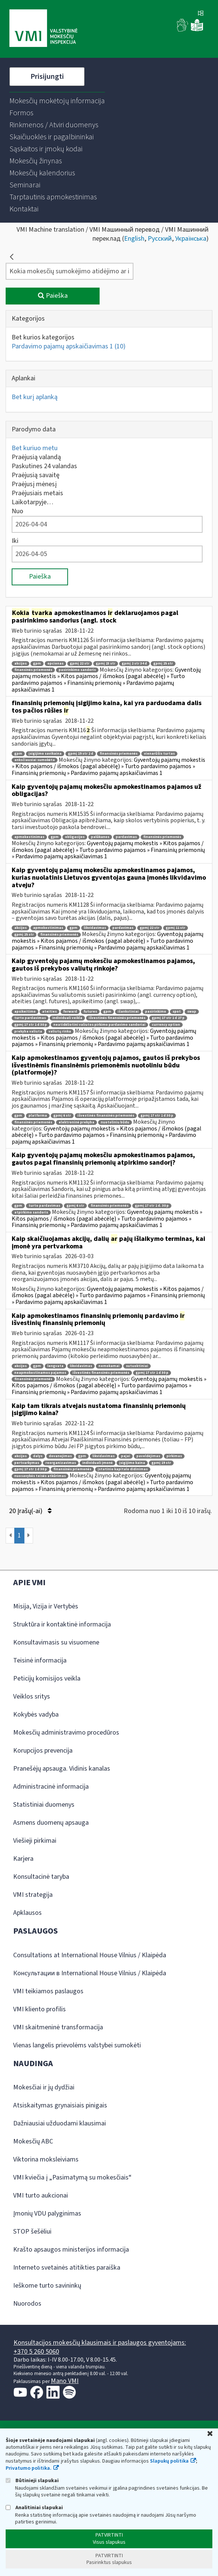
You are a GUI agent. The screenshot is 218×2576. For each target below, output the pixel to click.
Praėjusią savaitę (35, 475)
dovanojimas (60, 1456)
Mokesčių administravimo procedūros (66, 1732)
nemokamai (109, 1366)
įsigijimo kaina (132, 1463)
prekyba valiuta (28, 1031)
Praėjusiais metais (37, 493)
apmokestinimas (29, 837)
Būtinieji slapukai (32, 2480)
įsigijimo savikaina (45, 753)
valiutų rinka (59, 1031)
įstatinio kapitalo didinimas (123, 1469)
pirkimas (174, 1456)
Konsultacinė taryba (41, 1876)
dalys (37, 1456)
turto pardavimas (30, 1018)
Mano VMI (65, 2381)
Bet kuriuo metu (35, 448)
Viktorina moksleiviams (46, 2159)
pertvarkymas (26, 1463)
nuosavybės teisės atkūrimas (40, 1476)
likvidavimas (95, 927)
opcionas (55, 663)
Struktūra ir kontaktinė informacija (62, 1624)
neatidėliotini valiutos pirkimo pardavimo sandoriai (99, 1024)
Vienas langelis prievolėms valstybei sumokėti (77, 2045)
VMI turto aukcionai (40, 2195)
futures (90, 1011)
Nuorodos (27, 2303)
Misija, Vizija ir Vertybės (45, 1606)
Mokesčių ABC (33, 2141)
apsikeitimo (25, 1011)
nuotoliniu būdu (115, 1122)
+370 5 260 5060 (36, 2351)
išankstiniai (128, 1011)
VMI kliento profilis (39, 2009)
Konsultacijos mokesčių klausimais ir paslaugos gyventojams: (100, 2342)
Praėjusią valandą (36, 457)
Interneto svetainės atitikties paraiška (66, 2267)
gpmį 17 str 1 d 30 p (30, 1024)
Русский (160, 238)
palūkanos (100, 837)
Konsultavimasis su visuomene (56, 1642)
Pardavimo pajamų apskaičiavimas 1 (69, 346)
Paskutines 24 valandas (44, 466)
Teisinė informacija (40, 1660)
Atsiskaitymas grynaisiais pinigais (60, 2105)
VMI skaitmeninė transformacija (58, 2027)
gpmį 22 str (79, 663)
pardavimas (126, 837)
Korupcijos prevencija (43, 1750)
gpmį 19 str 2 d (80, 753)
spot (177, 1011)
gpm (37, 663)
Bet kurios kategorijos (43, 337)
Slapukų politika (169, 2461)
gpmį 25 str (163, 663)
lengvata (55, 1366)
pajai (125, 1456)
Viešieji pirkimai (34, 1840)
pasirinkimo (155, 1011)
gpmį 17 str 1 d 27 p (168, 1018)
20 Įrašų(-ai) (30, 1511)
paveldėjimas (148, 1456)
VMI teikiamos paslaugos (48, 1991)
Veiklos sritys (31, 1696)
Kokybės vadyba (36, 1714)
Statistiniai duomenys (43, 1804)
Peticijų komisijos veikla (46, 1678)
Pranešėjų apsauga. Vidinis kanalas (61, 1768)
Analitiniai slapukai (34, 2507)
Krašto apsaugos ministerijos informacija (71, 2249)
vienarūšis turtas (159, 753)
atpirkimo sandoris (31, 1212)
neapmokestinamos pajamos (40, 1372)
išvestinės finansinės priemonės (117, 1018)
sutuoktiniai (137, 1366)
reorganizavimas (60, 1463)
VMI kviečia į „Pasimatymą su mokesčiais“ (72, 2177)
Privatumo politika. (28, 2468)
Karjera (23, 1858)
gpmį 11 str (175, 927)
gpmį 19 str (161, 1463)
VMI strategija (33, 1894)
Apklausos (27, 1912)
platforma (38, 1115)
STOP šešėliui (32, 2231)
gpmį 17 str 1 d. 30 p (152, 1205)
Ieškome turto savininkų (47, 2285)
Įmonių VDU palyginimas (47, 2213)
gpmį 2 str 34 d (134, 663)
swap (191, 1011)
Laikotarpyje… (32, 502)
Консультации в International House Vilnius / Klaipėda (89, 1973)
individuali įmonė (97, 1463)
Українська (190, 238)
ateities (49, 1011)
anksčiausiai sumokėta (34, 760)
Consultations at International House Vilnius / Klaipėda (89, 1955)
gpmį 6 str (62, 1115)
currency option (166, 1024)
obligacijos (75, 837)
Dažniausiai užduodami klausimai (59, 2123)
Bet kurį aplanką (35, 397)
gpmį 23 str (105, 663)
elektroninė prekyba (76, 1122)
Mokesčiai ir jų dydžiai (43, 2087)
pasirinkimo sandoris (77, 670)
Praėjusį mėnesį (34, 484)
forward (70, 1011)
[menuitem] (57, 101)
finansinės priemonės (33, 670)
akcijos (20, 663)
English (134, 238)
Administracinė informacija (51, 1786)
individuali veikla (67, 1018)
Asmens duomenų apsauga (51, 1822)
